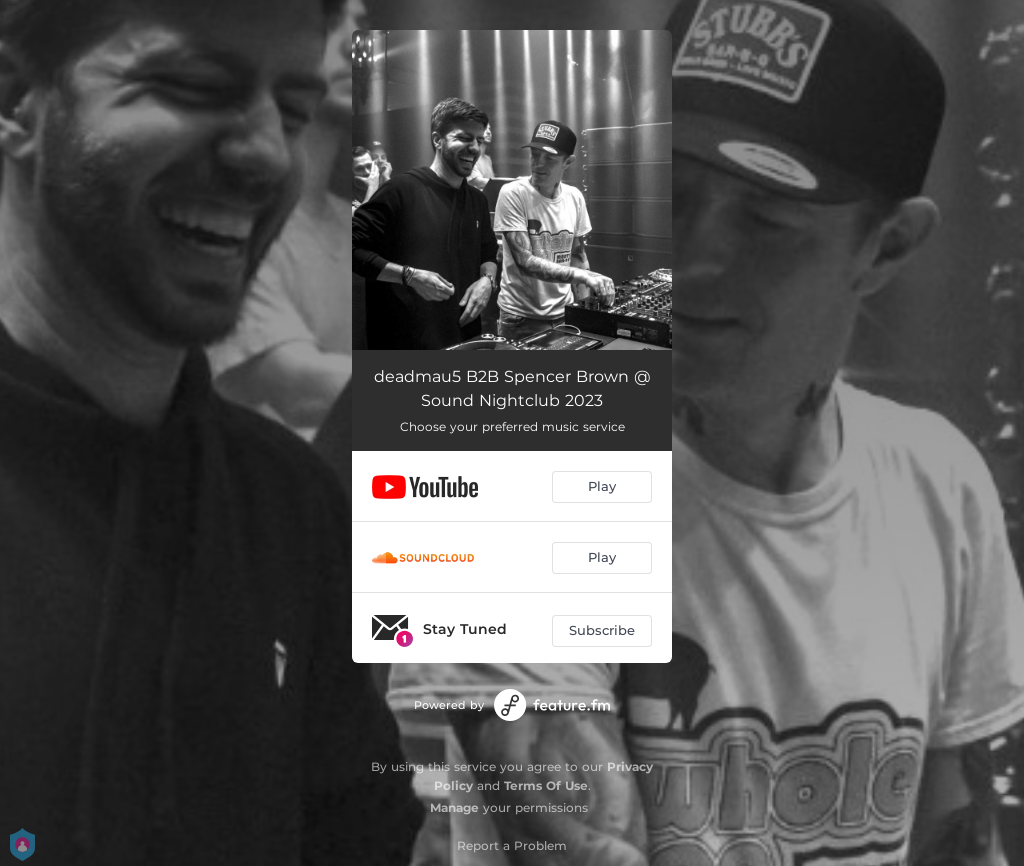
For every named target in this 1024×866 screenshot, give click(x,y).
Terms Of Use (546, 785)
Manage (454, 807)
